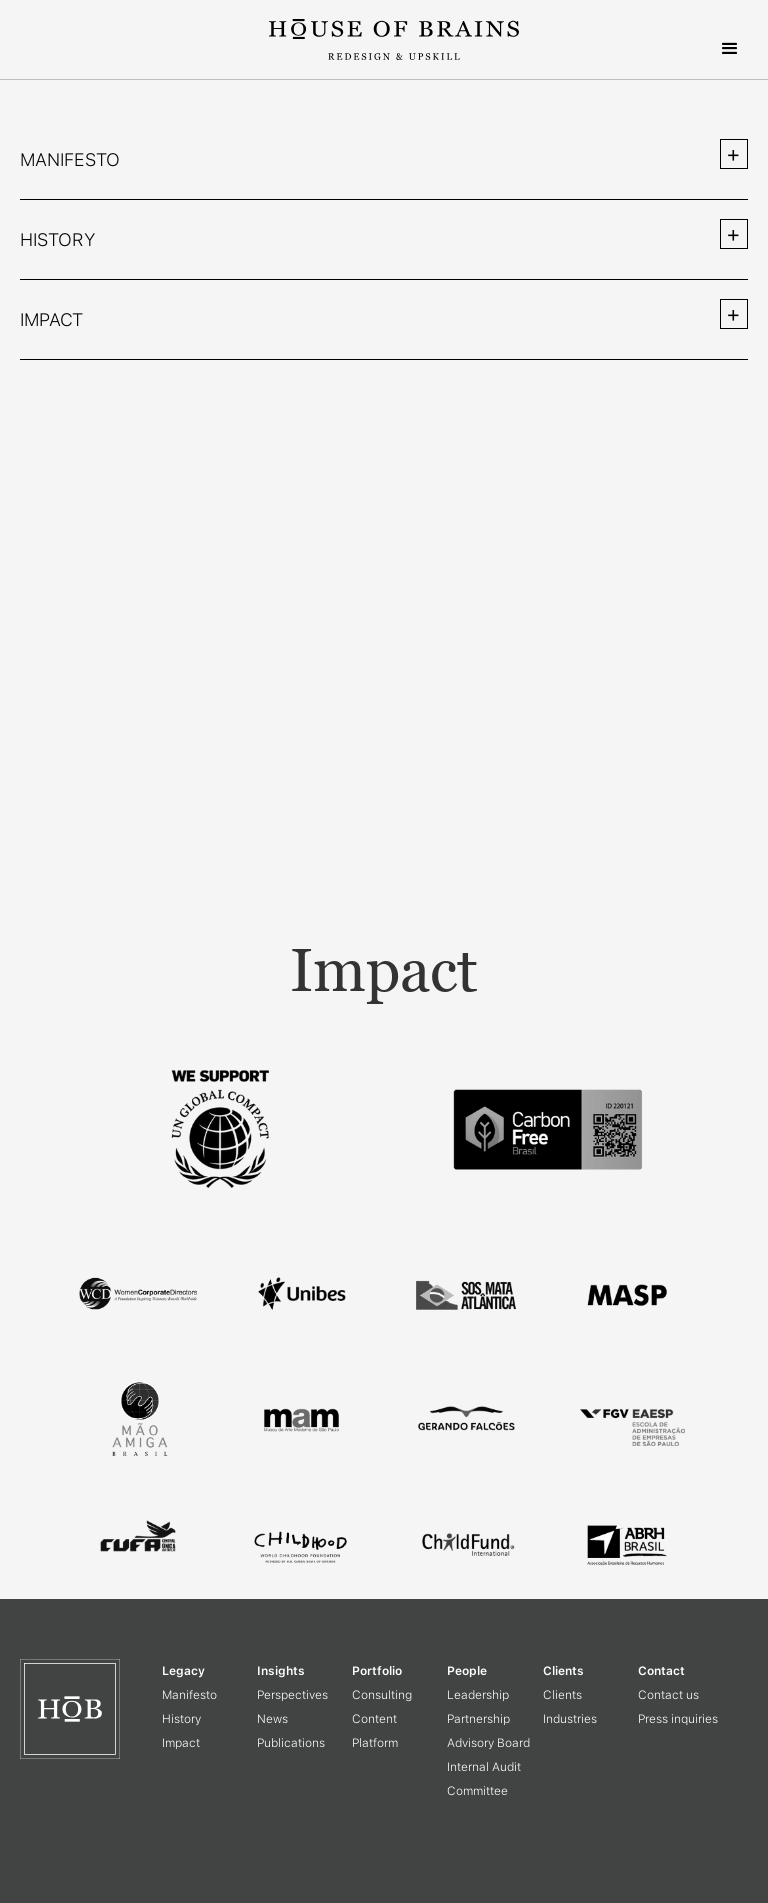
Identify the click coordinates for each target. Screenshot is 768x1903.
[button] (730, 49)
